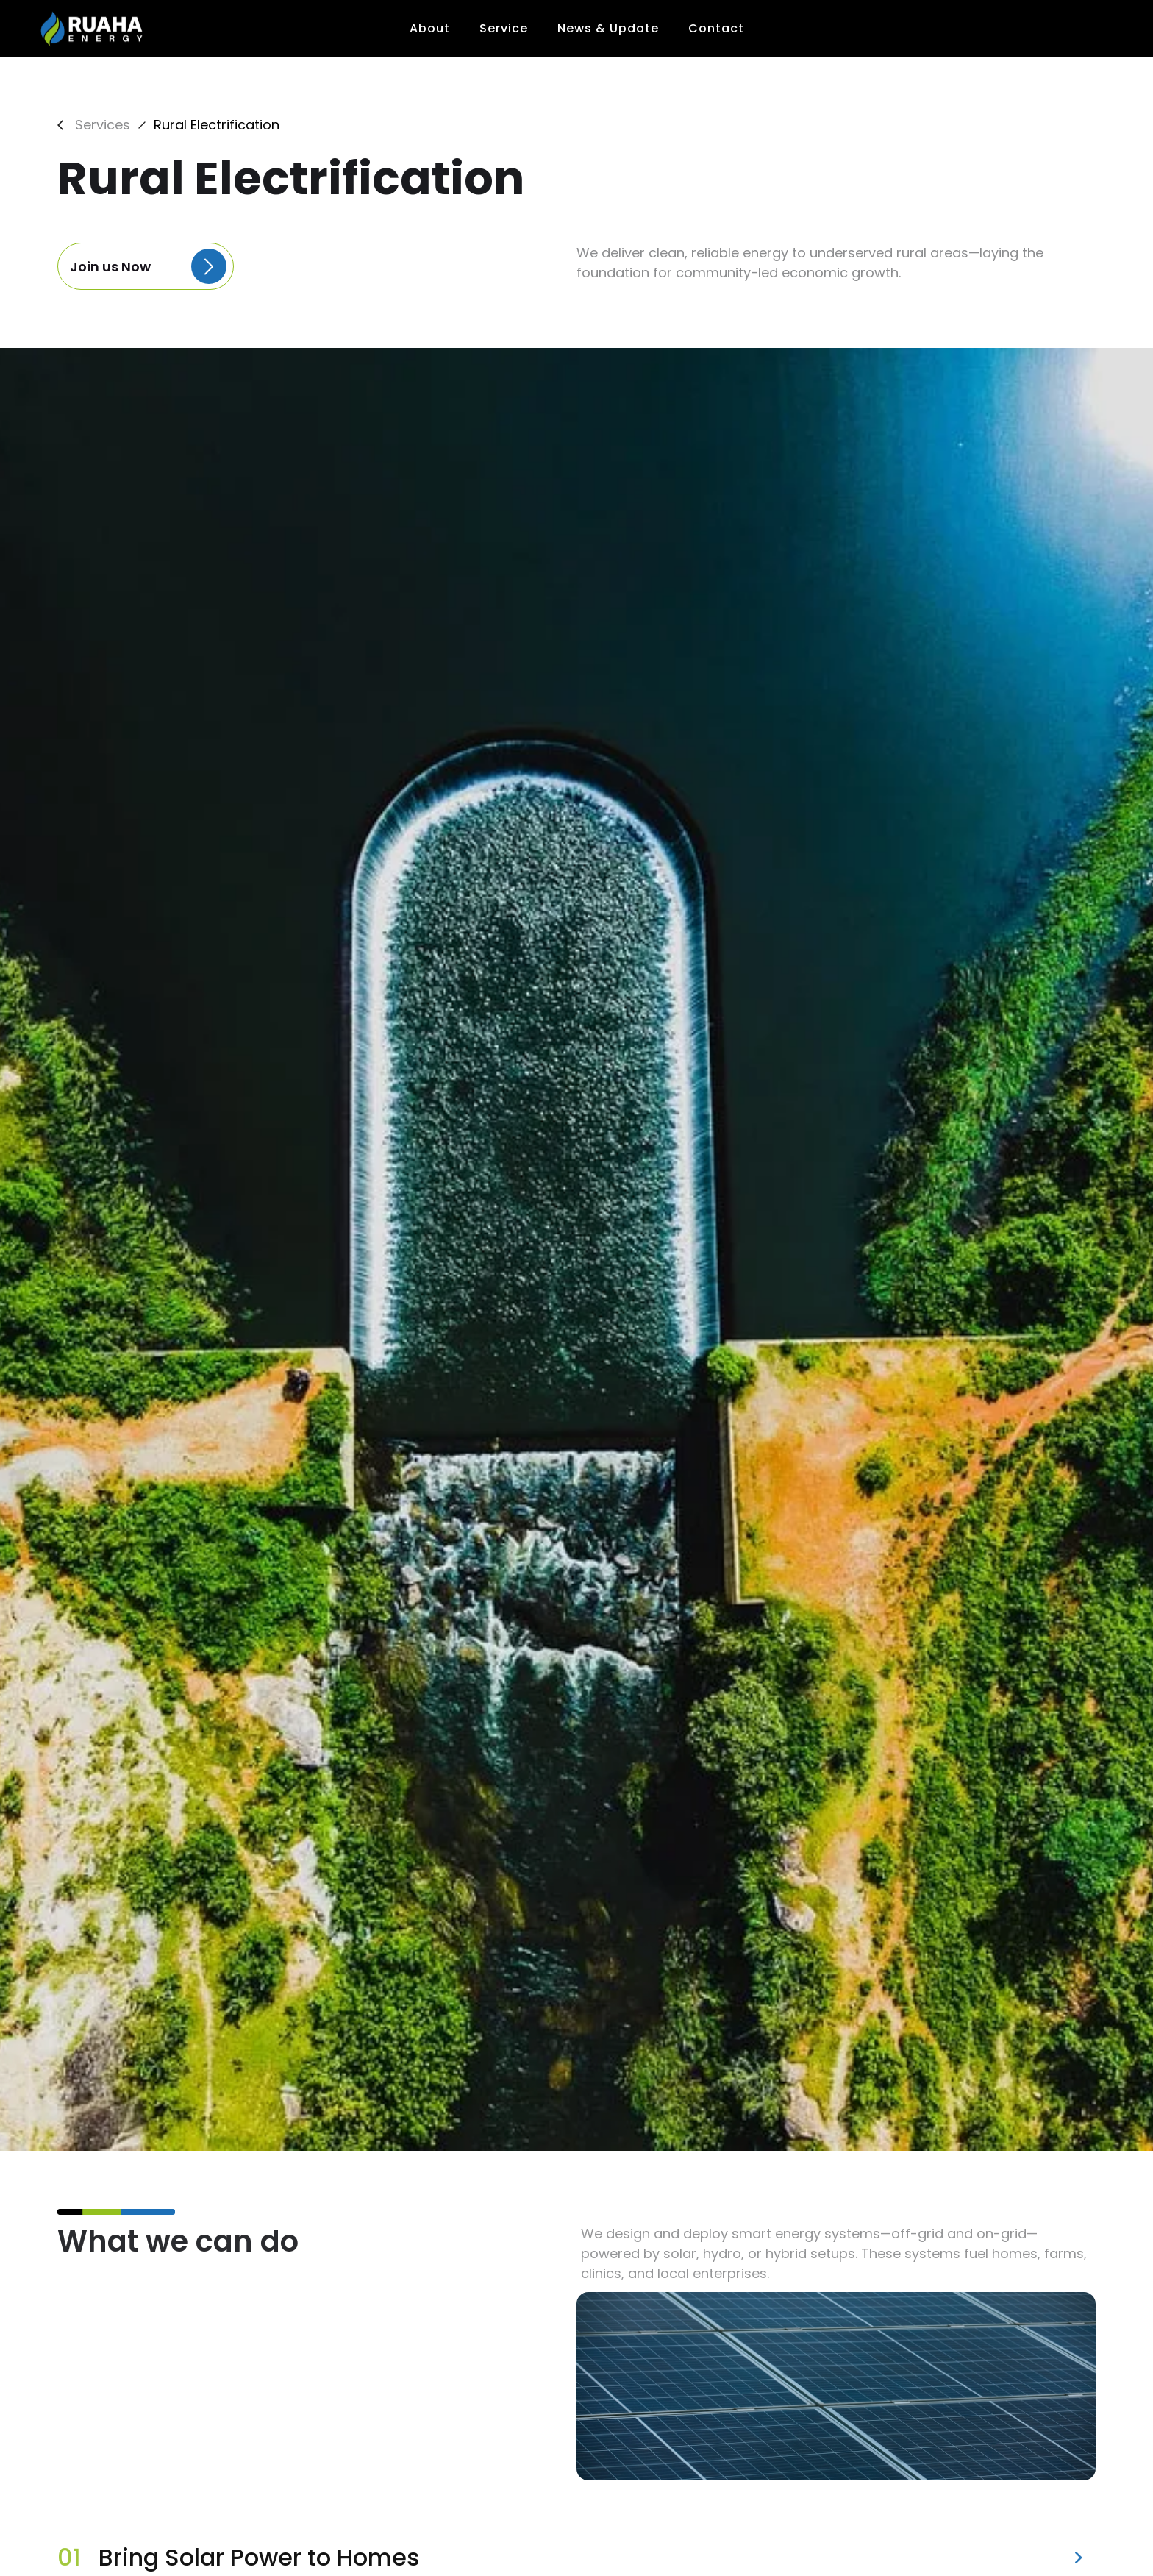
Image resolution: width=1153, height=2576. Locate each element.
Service (503, 28)
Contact (716, 28)
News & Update (608, 28)
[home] (93, 28)
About (430, 28)
